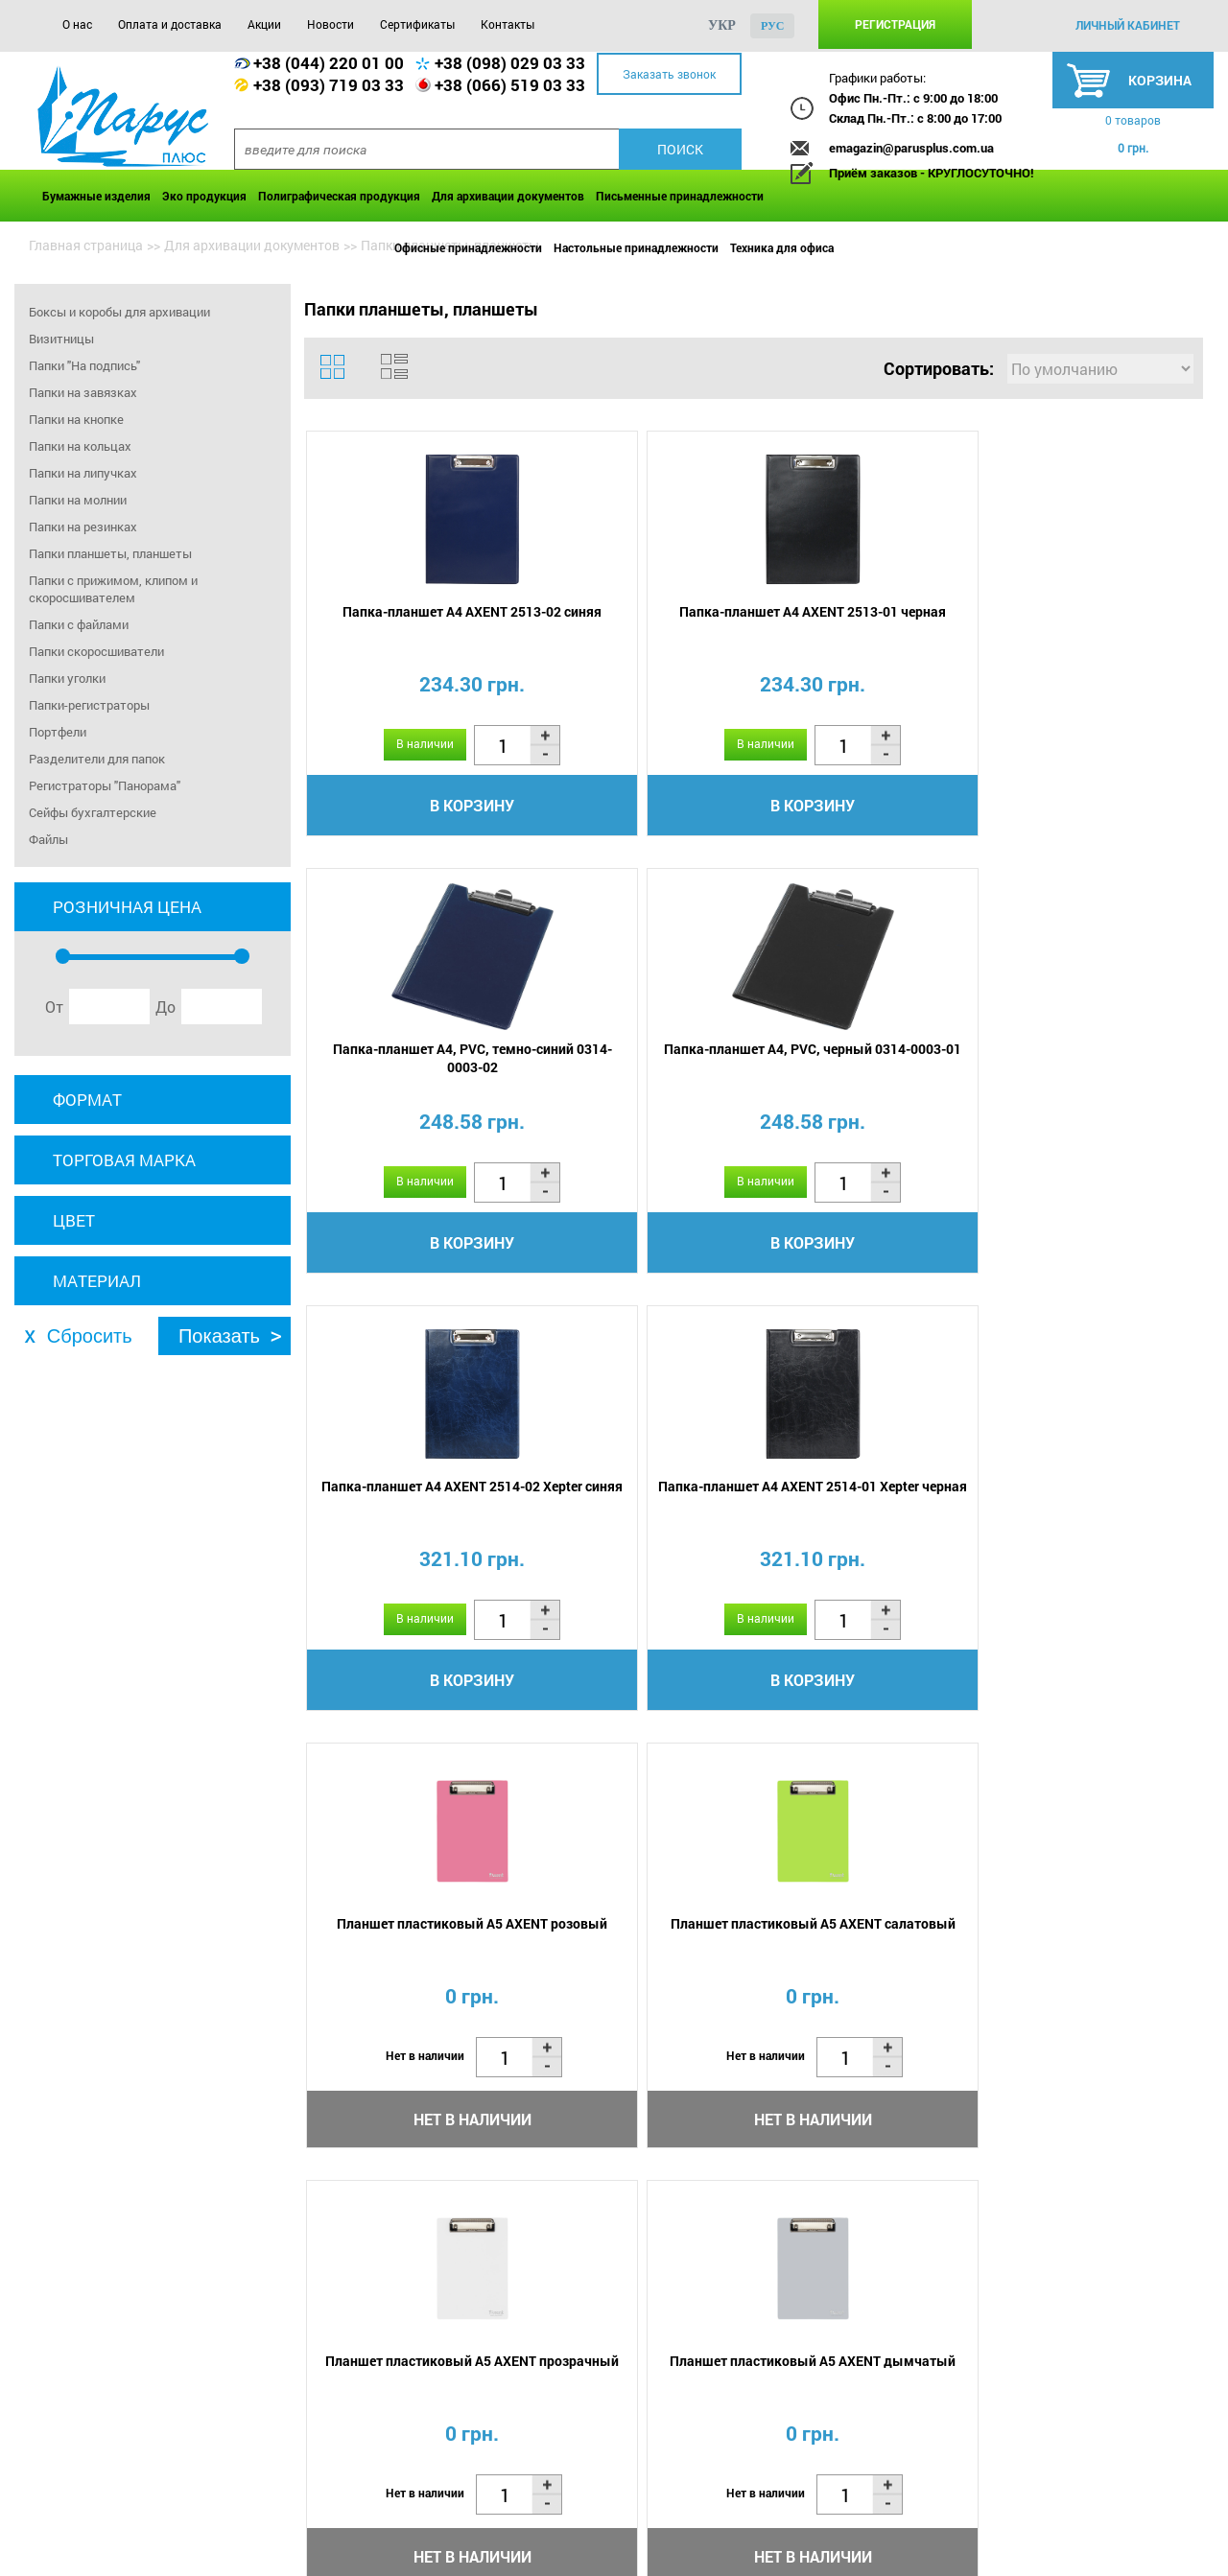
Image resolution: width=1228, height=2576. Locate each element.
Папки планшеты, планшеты (110, 553)
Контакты (507, 24)
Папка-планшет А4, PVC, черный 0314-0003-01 (1088, 623)
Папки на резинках (83, 526)
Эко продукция (204, 195)
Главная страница (86, 245)
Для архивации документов (508, 195)
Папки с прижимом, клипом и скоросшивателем (113, 589)
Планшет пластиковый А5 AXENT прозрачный (414, 1511)
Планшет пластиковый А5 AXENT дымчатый (638, 1511)
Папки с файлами (79, 624)
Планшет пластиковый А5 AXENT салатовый (1088, 1067)
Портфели (57, 731)
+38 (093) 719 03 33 (328, 85)
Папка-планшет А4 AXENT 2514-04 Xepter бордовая (1087, 1511)
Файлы (48, 839)
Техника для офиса (782, 247)
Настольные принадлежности (636, 247)
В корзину (414, 808)
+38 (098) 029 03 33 (510, 63)
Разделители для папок (97, 758)
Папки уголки (67, 678)
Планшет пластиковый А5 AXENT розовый (863, 1067)
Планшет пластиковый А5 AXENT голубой (863, 1511)
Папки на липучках (83, 472)
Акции (264, 24)
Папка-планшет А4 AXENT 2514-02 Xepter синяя (414, 1067)
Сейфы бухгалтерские (92, 812)
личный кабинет (1127, 25)
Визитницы (61, 338)
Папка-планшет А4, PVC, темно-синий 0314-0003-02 (863, 623)
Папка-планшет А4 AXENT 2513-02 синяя (414, 623)
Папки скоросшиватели (96, 651)
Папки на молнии (78, 499)
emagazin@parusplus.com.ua (911, 147)
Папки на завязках (83, 392)
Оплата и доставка (170, 24)
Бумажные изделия (96, 195)
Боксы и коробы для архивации (119, 311)
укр (722, 25)
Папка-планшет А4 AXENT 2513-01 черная (638, 623)
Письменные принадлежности (680, 195)
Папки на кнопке (76, 419)
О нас (77, 24)
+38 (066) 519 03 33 (510, 85)
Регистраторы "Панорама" (104, 785)
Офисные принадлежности (468, 247)
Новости (330, 24)
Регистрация (895, 24)
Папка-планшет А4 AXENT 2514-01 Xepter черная (638, 1067)
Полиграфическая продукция (339, 195)
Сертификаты (417, 24)
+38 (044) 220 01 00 (328, 63)
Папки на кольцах (80, 446)
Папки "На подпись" (84, 365)
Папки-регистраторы (89, 705)
